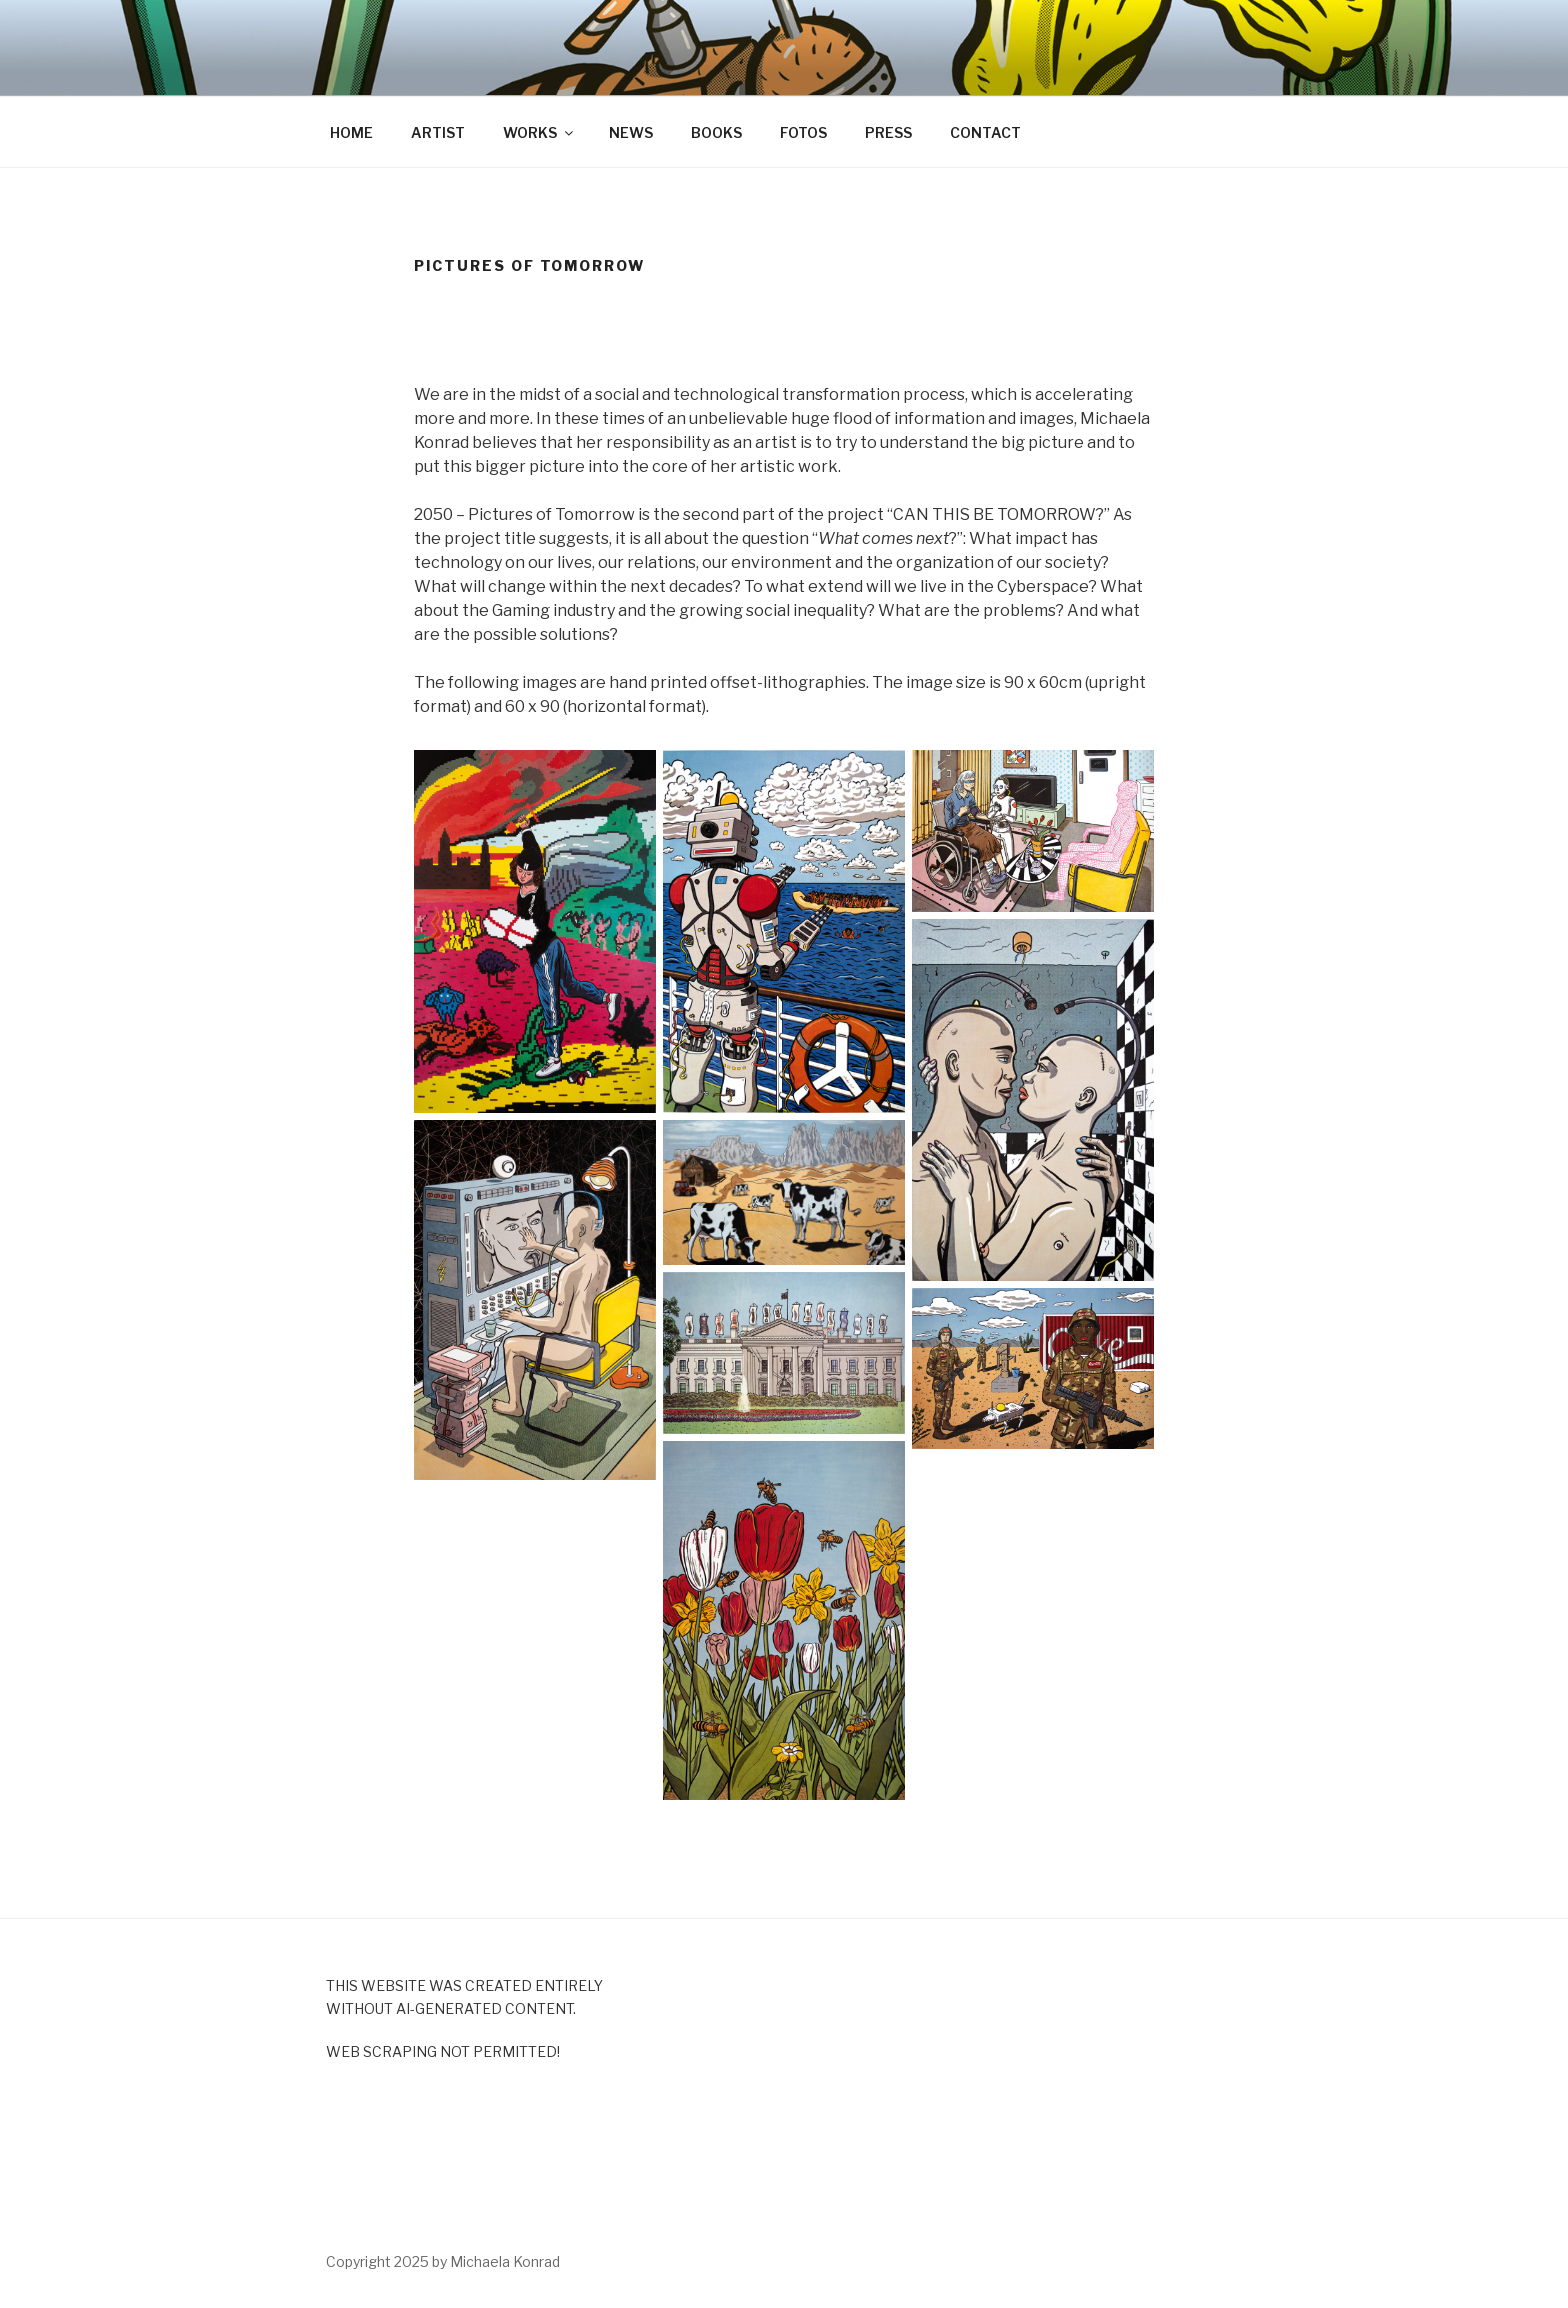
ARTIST (438, 132)
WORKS (539, 132)
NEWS (631, 132)
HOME (351, 132)
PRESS (888, 132)
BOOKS (716, 132)
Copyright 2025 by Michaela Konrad (443, 2261)
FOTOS (803, 132)
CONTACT (985, 132)
